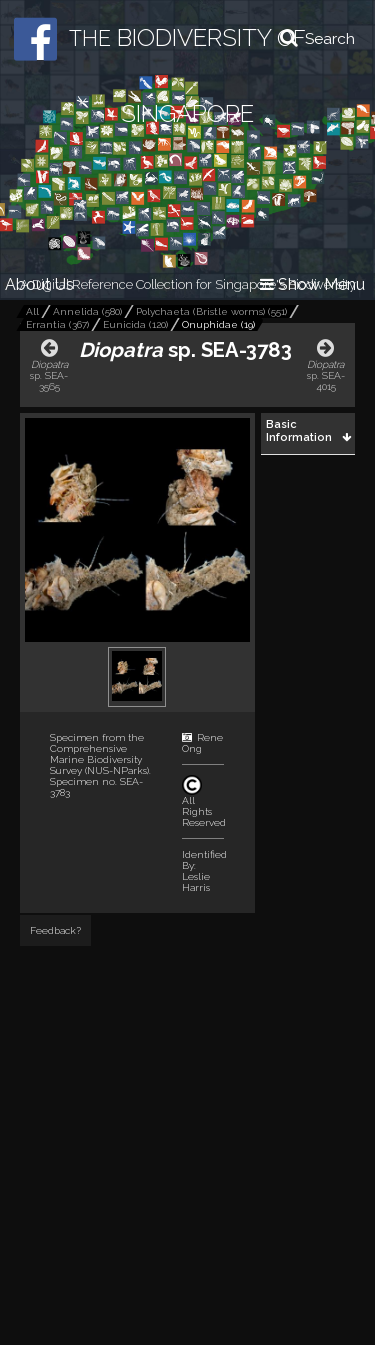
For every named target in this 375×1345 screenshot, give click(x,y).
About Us (39, 284)
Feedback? (55, 930)
